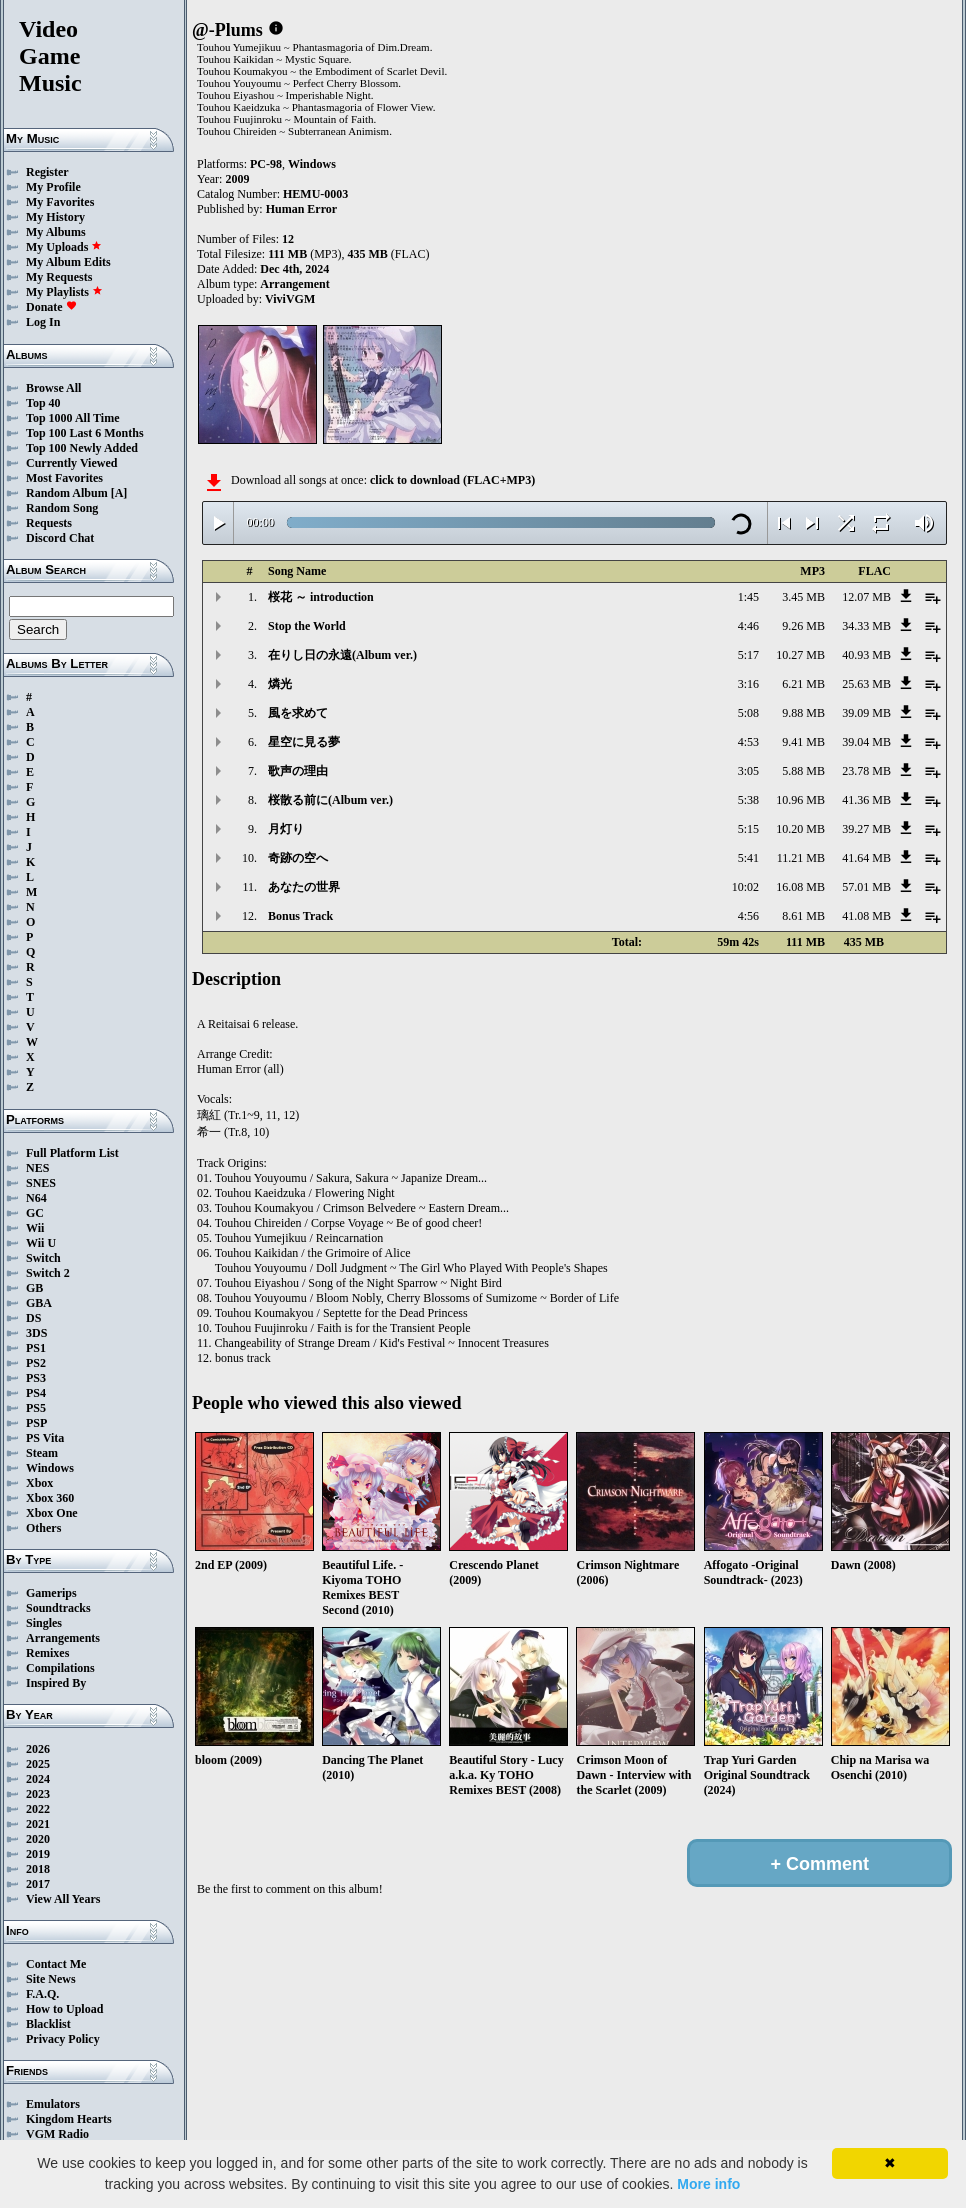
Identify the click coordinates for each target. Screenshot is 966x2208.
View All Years (63, 1899)
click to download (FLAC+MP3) (452, 480)
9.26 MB (803, 626)
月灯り (286, 829)
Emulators (53, 2104)
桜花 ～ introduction (321, 597)
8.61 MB (803, 916)
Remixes (47, 1653)
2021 (38, 1824)
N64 (36, 1198)
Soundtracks (58, 1608)
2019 (38, 1854)
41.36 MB (866, 800)
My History (55, 217)
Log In (43, 322)
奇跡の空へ (298, 858)
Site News (51, 1979)
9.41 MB (803, 742)
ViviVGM (290, 299)
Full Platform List (72, 1153)
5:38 (748, 800)
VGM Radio (57, 2134)
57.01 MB (866, 887)
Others (43, 1528)
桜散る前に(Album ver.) (330, 800)
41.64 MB (866, 858)
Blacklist (48, 2024)
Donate (51, 307)
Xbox (39, 1483)
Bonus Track (300, 916)
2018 (38, 1869)
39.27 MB (866, 829)
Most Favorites (64, 478)
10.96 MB (800, 800)
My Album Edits (68, 262)
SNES (41, 1183)
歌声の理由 (298, 771)
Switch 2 (48, 1273)
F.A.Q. (42, 1994)
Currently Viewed (71, 463)
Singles (44, 1623)
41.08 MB (866, 916)
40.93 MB (866, 655)
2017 (38, 1884)
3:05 (748, 771)
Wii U (41, 1243)
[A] (119, 493)
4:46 (748, 626)
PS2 (36, 1363)
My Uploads (64, 247)
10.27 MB (800, 655)
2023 (38, 1794)
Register (47, 172)
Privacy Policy (63, 2039)
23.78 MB (866, 771)
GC (35, 1213)
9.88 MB (803, 713)
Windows (50, 1468)
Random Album (67, 493)
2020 (38, 1839)
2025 (38, 1764)
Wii (35, 1228)
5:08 (748, 713)
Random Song (62, 508)
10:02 (745, 887)
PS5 (36, 1408)
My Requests (59, 277)
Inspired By (56, 1683)
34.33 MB (866, 626)
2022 (38, 1809)
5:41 (748, 858)
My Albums (56, 232)
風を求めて (298, 713)
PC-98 (266, 164)
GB (34, 1288)
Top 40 (43, 403)
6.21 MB (803, 684)
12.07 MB (866, 597)
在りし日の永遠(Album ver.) (342, 655)
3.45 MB (803, 597)
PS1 (36, 1348)
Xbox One (52, 1513)
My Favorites (60, 202)
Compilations (60, 1668)
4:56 (748, 916)
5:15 (748, 829)
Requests (49, 523)
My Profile (53, 187)
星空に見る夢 (304, 742)
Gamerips (51, 1593)
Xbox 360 (50, 1498)
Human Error (301, 209)
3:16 (748, 684)
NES (37, 1168)
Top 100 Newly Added (82, 448)
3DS (36, 1333)
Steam (42, 1453)
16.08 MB (800, 887)
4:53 (748, 742)
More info (708, 2184)
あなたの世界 (304, 887)
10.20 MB (800, 829)
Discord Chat (60, 538)
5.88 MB (803, 771)
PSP (36, 1423)
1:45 (748, 597)
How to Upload (64, 2009)
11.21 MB (801, 858)
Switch (43, 1258)
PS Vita (45, 1438)
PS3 (36, 1378)
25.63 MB (866, 684)
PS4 (36, 1393)
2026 (38, 1749)
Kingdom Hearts (69, 2119)
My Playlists (64, 292)
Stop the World (307, 626)
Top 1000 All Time (72, 418)
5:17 (748, 655)
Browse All (53, 388)
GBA (39, 1303)
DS (33, 1318)
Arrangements (63, 1638)
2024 (38, 1779)
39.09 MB (866, 713)
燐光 (280, 684)
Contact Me (56, 1964)
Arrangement (294, 284)
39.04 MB (866, 742)
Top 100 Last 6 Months (85, 433)
